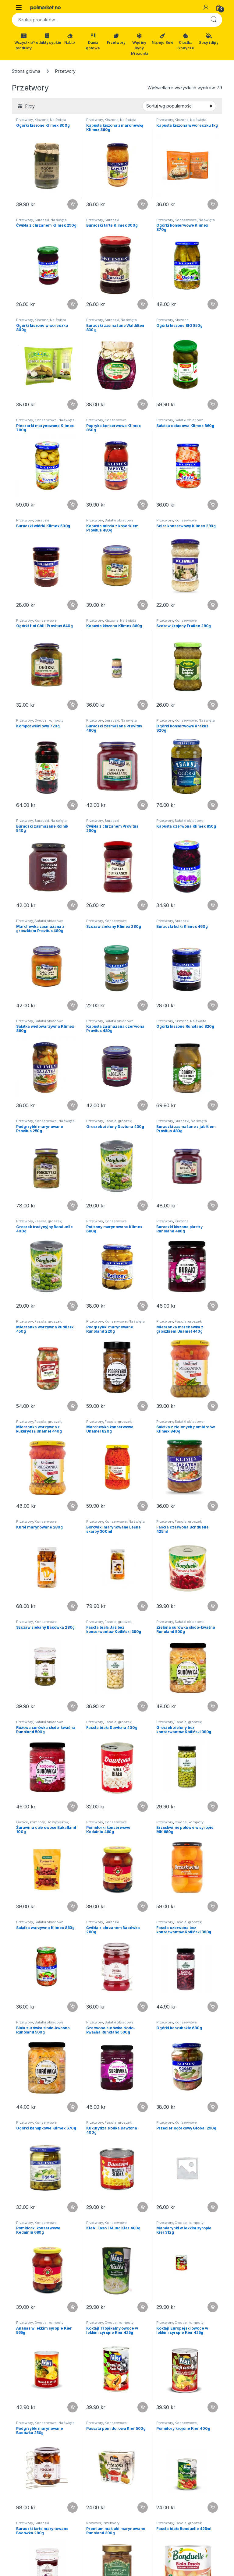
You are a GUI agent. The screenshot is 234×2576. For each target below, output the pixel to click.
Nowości (93, 2523)
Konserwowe (186, 220)
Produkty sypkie (46, 39)
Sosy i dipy (208, 39)
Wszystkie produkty (23, 41)
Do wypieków (57, 1822)
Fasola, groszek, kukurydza (109, 1724)
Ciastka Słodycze (185, 41)
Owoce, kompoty (48, 720)
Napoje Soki (162, 39)
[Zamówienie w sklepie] (179, 106)
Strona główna (26, 71)
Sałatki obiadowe (189, 420)
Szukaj (213, 20)
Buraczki (41, 220)
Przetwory (116, 39)
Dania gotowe (93, 41)
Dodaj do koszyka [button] (72, 204)
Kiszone (41, 120)
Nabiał (69, 39)
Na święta (58, 120)
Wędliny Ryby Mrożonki (139, 44)
